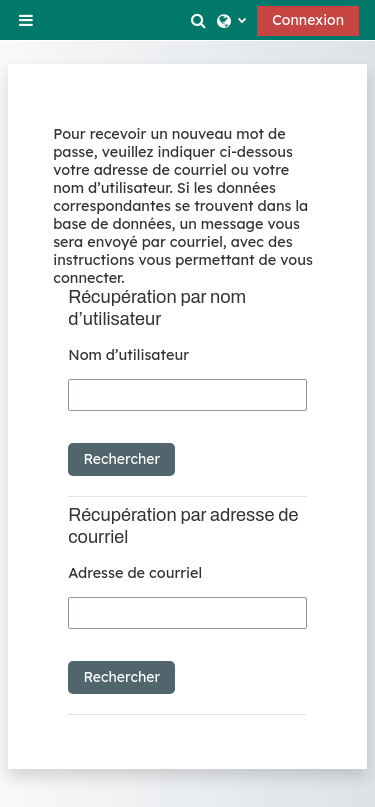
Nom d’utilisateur (128, 355)
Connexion (308, 20)
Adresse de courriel (135, 573)
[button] (200, 20)
